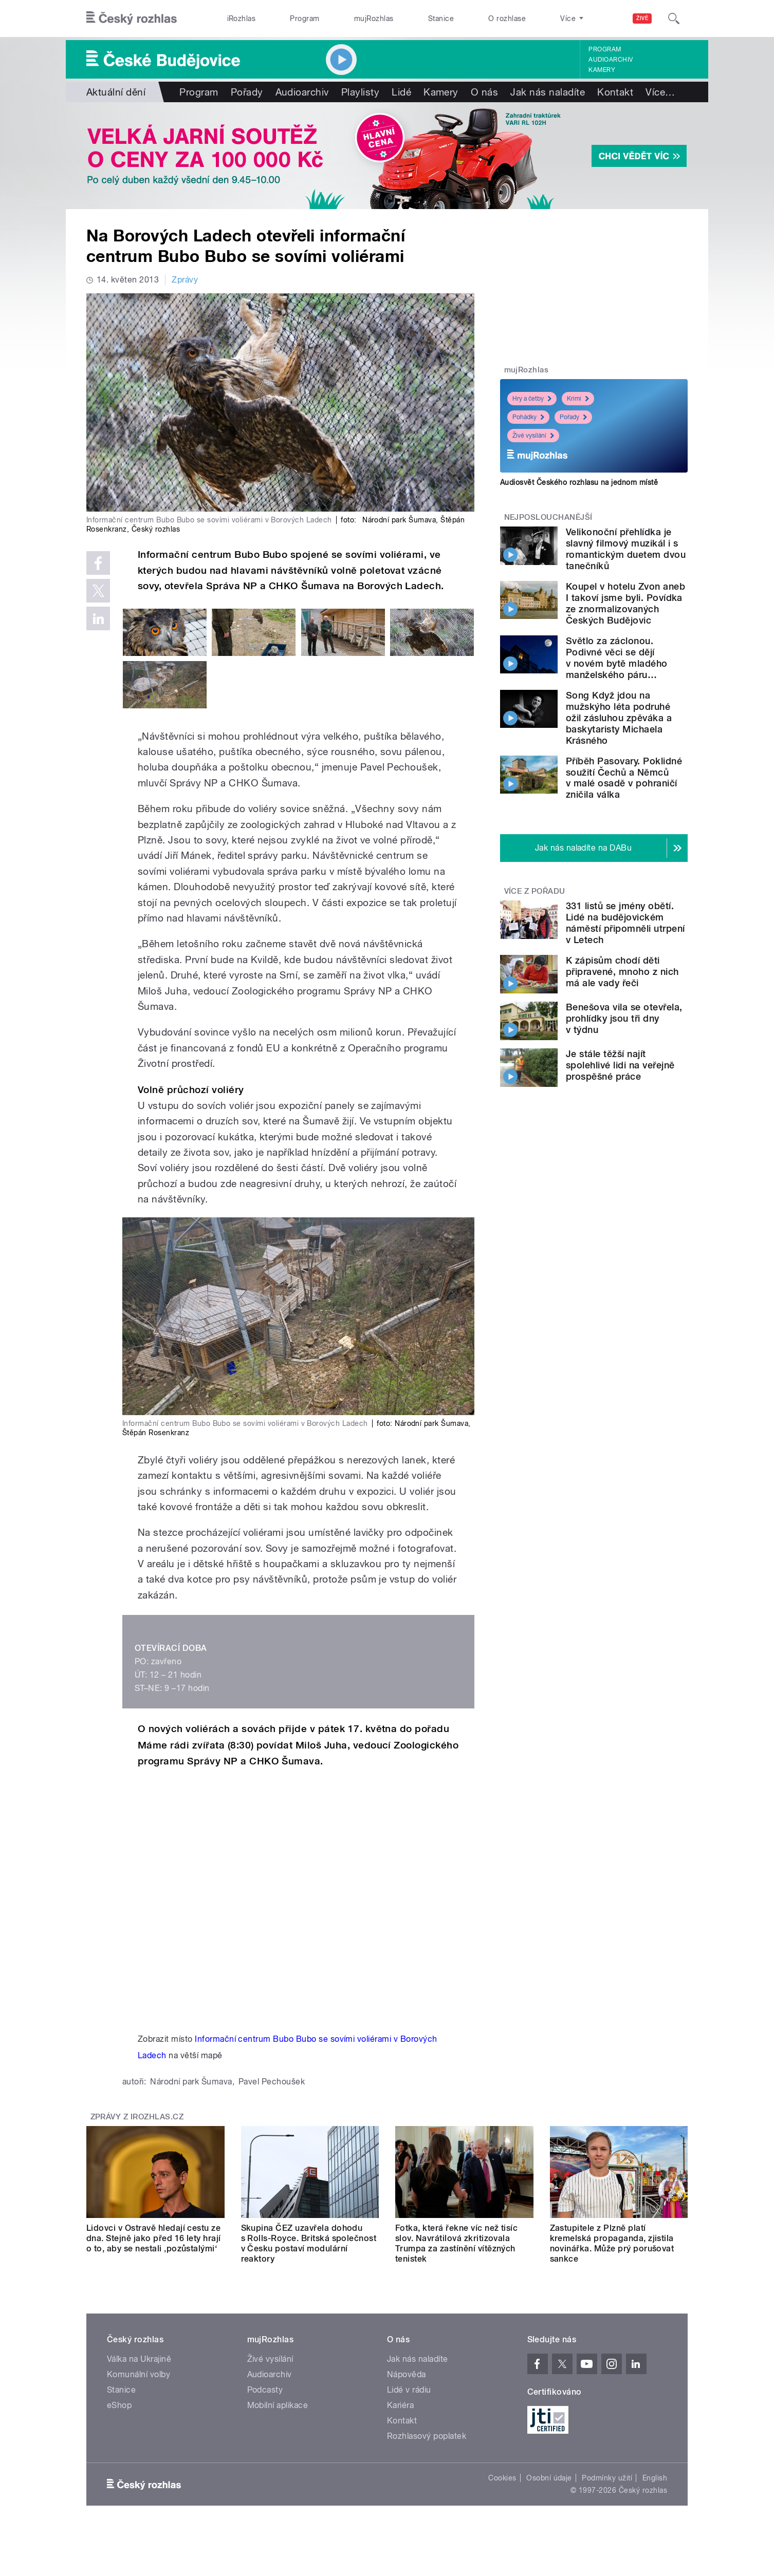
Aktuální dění (115, 92)
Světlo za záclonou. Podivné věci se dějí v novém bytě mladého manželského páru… (617, 657)
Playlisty (360, 92)
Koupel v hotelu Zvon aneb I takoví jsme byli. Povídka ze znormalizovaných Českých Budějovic (625, 603)
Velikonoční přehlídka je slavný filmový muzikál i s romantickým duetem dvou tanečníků (626, 549)
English (654, 2478)
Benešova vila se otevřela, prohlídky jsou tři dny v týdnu (624, 1018)
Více (660, 92)
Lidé (401, 92)
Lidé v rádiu (409, 2390)
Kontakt (615, 92)
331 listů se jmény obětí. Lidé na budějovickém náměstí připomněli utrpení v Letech (625, 922)
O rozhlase (507, 18)
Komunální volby (138, 2374)
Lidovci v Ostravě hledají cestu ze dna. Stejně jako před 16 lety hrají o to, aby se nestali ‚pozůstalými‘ (153, 2238)
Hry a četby (531, 398)
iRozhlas (241, 18)
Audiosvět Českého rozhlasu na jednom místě (579, 482)
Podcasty (265, 2390)
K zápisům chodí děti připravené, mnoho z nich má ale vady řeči (622, 971)
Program (304, 18)
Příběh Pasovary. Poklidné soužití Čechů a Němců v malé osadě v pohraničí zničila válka (624, 778)
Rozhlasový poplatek (426, 2436)
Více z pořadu (534, 891)
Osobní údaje (549, 2478)
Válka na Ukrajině (139, 2359)
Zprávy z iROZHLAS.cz (137, 2116)
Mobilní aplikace (277, 2405)
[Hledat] (674, 18)
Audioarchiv (610, 59)
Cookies (502, 2478)
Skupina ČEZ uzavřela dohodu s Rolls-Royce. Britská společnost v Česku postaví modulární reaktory (309, 2243)
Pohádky (528, 417)
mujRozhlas (374, 18)
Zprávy (185, 280)
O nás (484, 92)
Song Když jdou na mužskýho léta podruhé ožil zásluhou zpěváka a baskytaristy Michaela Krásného (619, 718)
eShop (119, 2405)
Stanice (441, 18)
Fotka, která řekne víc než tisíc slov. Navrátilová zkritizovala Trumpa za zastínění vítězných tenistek (456, 2243)
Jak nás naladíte (547, 92)
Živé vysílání (533, 435)
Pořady (247, 92)
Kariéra (400, 2405)
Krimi (578, 398)
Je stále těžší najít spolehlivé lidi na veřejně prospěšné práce (620, 1065)
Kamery (601, 69)
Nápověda (406, 2374)
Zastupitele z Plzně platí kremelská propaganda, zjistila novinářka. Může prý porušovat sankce (612, 2243)
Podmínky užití (607, 2478)
